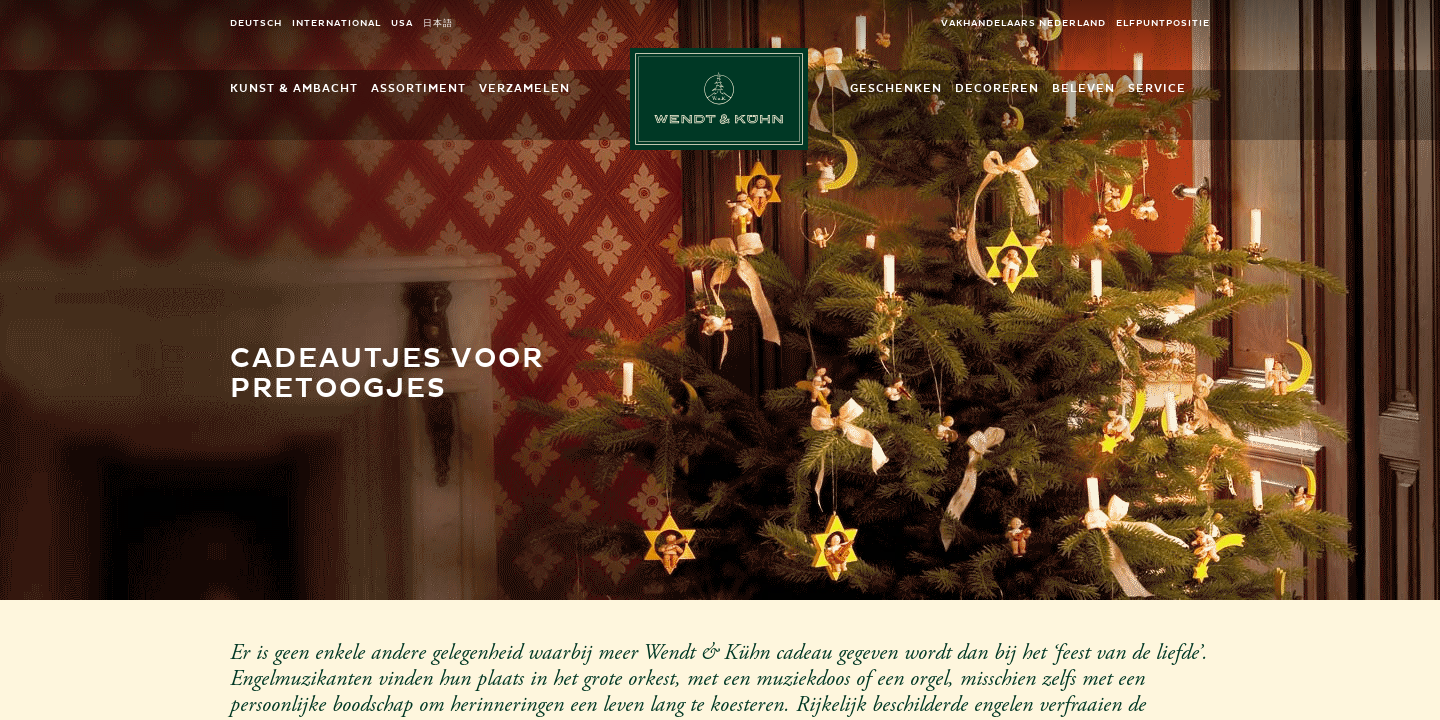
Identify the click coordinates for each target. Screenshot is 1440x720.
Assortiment (418, 88)
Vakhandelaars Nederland (1023, 23)
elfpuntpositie (1163, 23)
